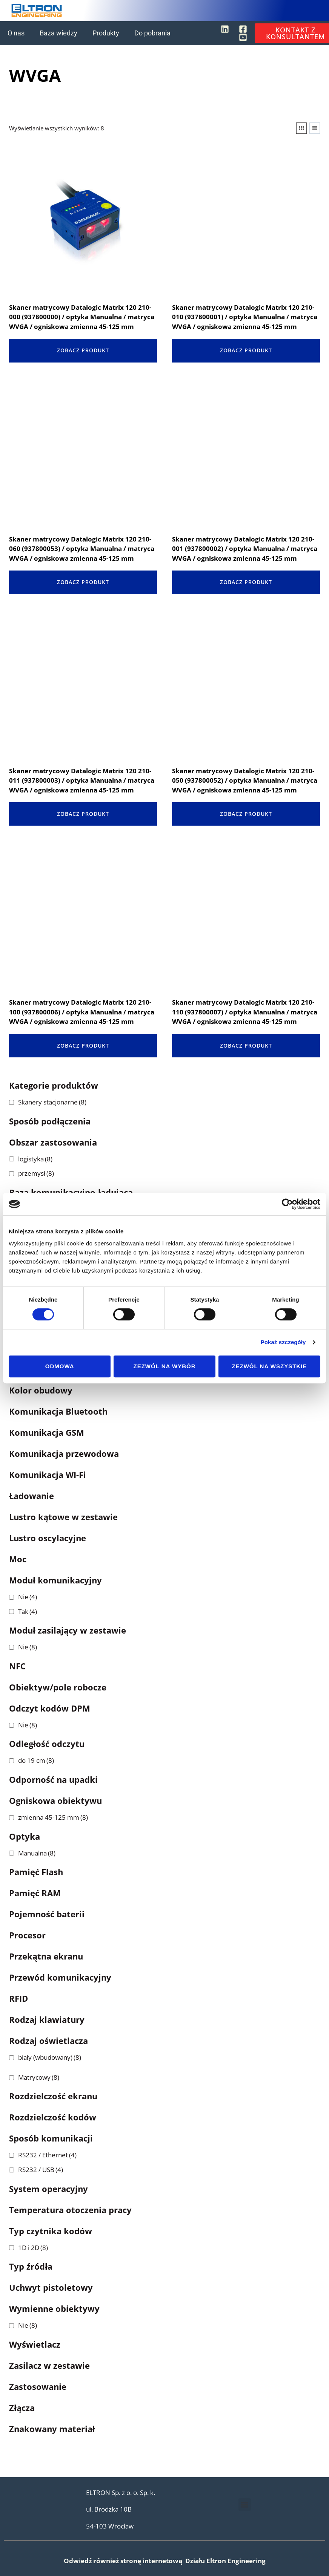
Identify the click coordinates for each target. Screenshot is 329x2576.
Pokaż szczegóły (283, 1342)
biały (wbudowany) (49, 2057)
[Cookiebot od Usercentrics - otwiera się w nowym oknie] (287, 1204)
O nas (16, 33)
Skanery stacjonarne (52, 1102)
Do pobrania (152, 33)
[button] (244, 2504)
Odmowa (59, 1366)
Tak (27, 1611)
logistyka (35, 1159)
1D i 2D (33, 2247)
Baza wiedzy (58, 33)
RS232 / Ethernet (47, 2155)
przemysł (36, 1173)
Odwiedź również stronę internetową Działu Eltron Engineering (165, 2560)
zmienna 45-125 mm (53, 1817)
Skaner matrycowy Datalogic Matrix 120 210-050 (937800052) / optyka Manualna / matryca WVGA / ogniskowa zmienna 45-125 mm (244, 780)
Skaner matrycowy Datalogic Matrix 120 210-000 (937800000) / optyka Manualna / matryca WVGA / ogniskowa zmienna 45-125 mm (81, 317)
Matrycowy (38, 2077)
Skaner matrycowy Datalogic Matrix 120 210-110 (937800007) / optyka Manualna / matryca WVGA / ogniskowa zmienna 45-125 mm (244, 1012)
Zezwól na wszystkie (269, 1366)
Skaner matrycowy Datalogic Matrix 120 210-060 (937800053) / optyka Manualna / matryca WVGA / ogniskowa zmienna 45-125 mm (81, 549)
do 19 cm (36, 1760)
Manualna (36, 1853)
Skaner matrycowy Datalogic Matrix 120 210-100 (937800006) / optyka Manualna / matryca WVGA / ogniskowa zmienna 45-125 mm (81, 1012)
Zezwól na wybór (165, 1366)
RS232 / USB (40, 2169)
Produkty (105, 33)
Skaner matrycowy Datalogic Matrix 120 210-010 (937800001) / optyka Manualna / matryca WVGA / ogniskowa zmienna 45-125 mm (244, 317)
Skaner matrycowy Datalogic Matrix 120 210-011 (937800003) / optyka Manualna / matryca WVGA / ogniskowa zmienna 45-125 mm (81, 780)
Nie (27, 1596)
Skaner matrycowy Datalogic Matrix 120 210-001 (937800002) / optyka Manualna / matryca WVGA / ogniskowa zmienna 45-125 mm (244, 549)
